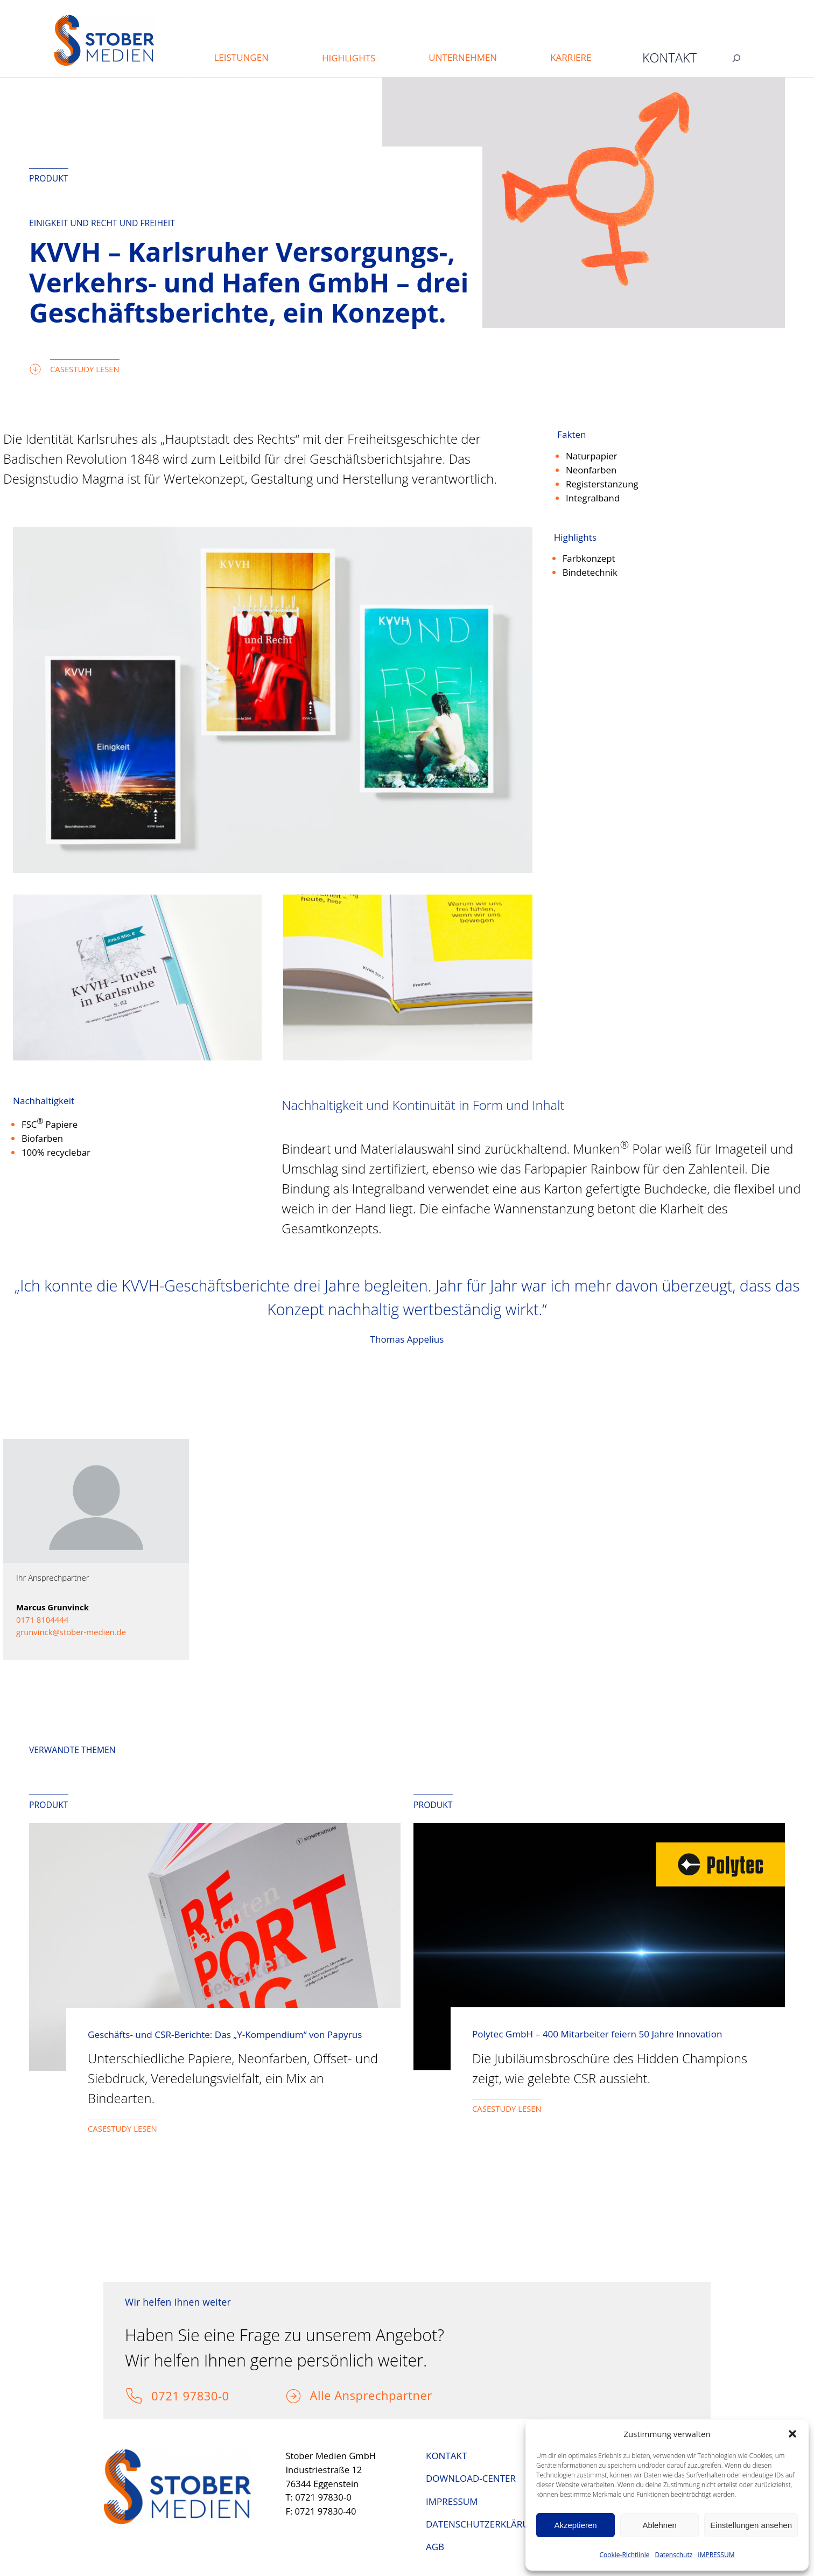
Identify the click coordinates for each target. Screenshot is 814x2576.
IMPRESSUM (716, 2554)
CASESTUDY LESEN (85, 369)
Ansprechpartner (383, 2395)
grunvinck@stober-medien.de (71, 1631)
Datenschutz (673, 2554)
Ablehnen (659, 2525)
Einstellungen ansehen (751, 2525)
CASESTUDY (495, 2108)
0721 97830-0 (190, 2395)
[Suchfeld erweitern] (736, 58)
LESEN (530, 2108)
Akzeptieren (575, 2525)
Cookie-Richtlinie (625, 2554)
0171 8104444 (42, 1619)
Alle (322, 2395)
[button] (792, 2433)
